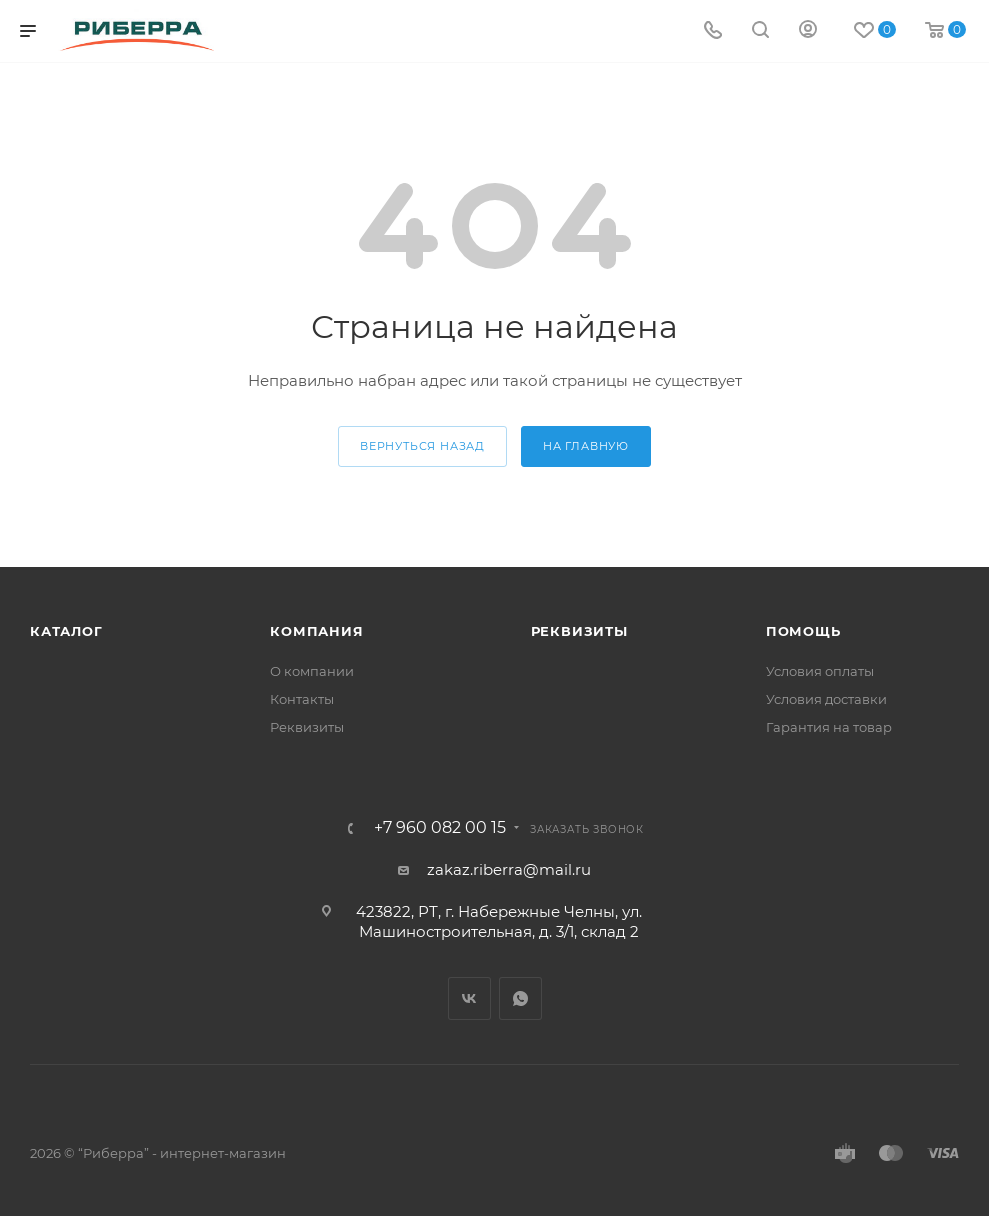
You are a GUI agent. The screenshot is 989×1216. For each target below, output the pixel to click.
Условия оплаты (820, 671)
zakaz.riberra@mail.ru (509, 869)
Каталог (66, 631)
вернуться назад (422, 446)
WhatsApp (520, 998)
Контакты (302, 699)
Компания (316, 631)
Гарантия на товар (829, 727)
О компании (312, 671)
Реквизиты (307, 727)
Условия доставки (826, 699)
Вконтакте (469, 998)
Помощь (803, 631)
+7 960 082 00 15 (440, 828)
